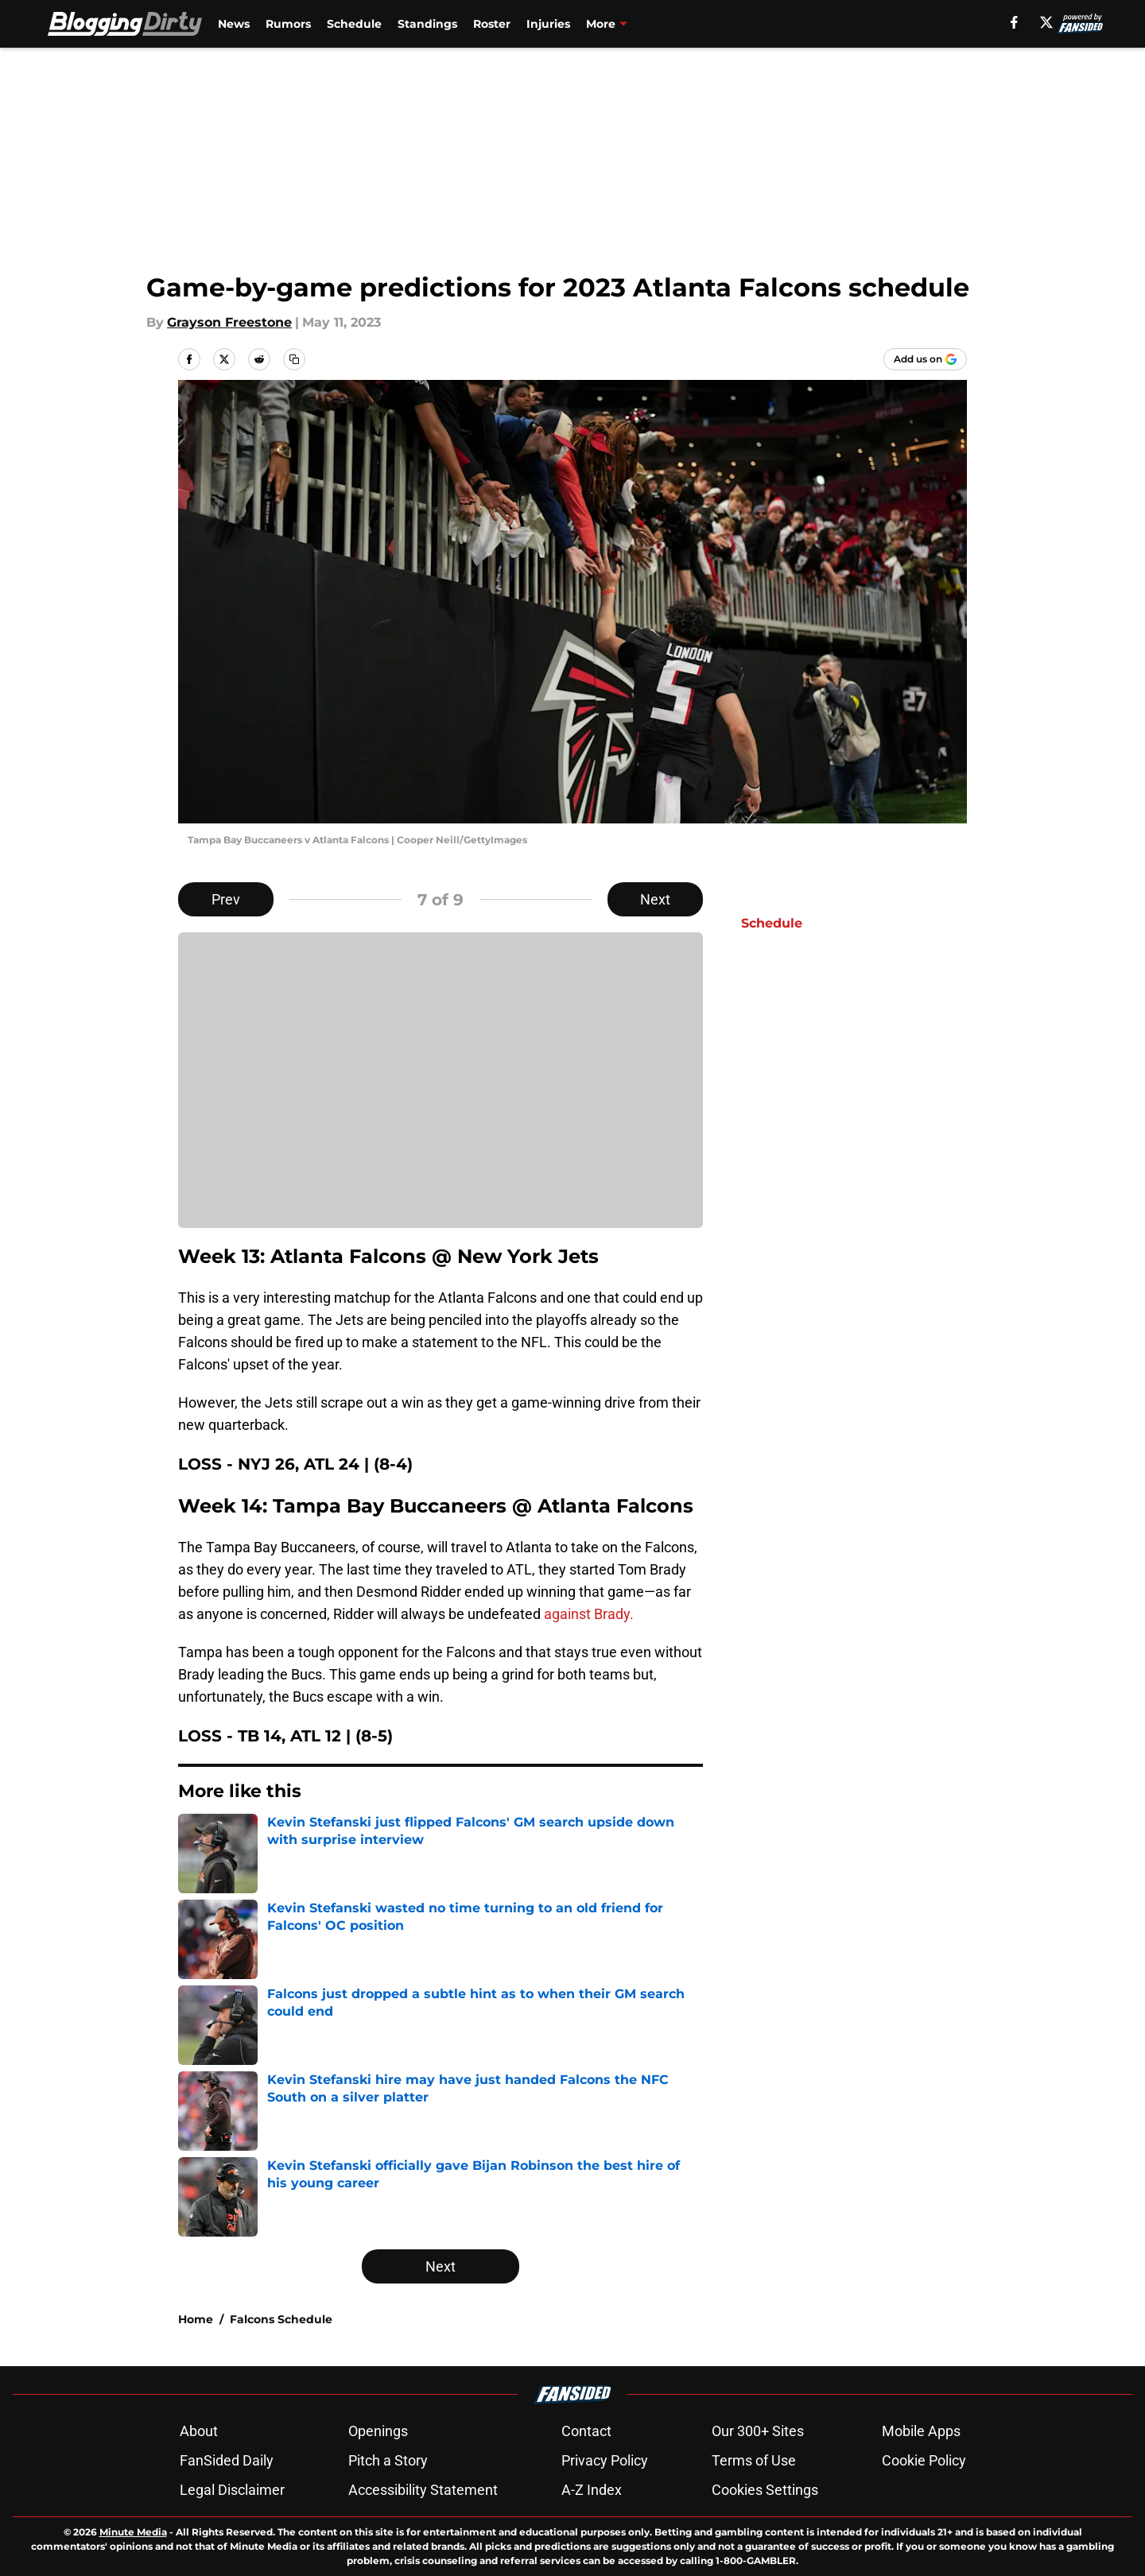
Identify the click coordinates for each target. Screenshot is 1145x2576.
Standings (427, 24)
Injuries (548, 24)
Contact (586, 2431)
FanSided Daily (227, 2460)
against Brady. (589, 1614)
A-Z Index (591, 2489)
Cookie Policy (924, 2460)
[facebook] (1014, 22)
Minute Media (133, 2532)
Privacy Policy (604, 2460)
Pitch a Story (388, 2460)
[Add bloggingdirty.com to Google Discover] (925, 359)
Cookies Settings (765, 2489)
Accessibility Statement (423, 2489)
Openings (378, 2431)
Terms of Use (754, 2460)
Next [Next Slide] (655, 899)
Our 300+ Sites (758, 2431)
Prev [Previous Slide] (226, 899)
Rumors (288, 24)
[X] (1046, 22)
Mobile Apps (921, 2431)
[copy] (294, 359)
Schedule (354, 24)
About (199, 2431)
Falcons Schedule (281, 2319)
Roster (491, 24)
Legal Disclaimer (232, 2489)
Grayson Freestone (229, 322)
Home (195, 2319)
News (234, 24)
